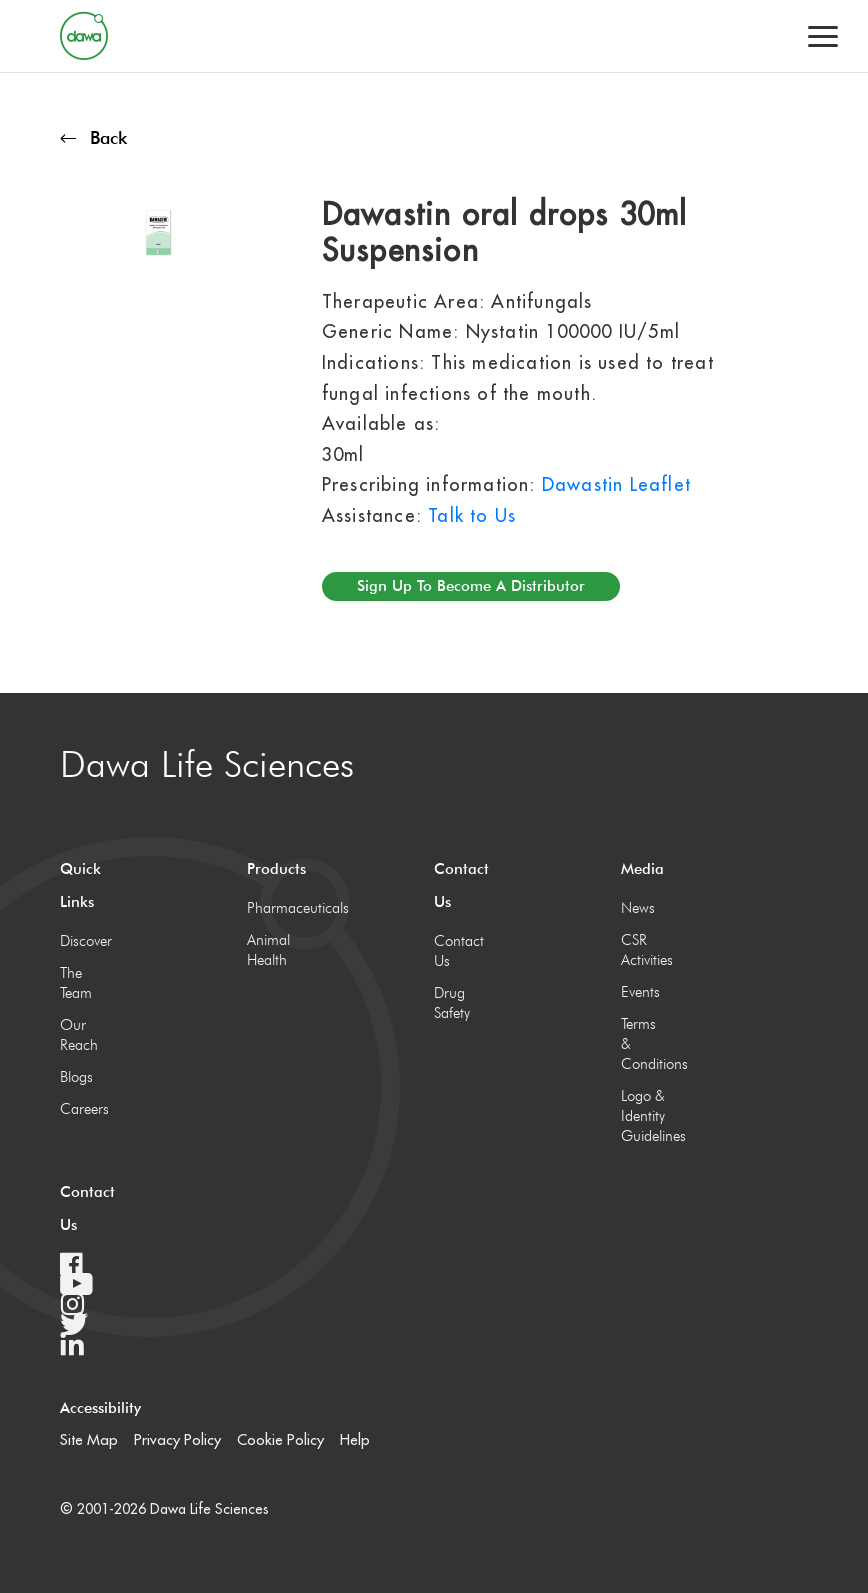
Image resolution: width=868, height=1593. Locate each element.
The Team (76, 983)
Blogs (76, 1077)
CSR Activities (644, 950)
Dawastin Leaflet (616, 484)
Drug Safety (452, 1003)
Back (93, 137)
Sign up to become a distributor (471, 586)
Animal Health (268, 950)
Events (640, 992)
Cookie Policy (280, 1439)
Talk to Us (472, 515)
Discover (83, 941)
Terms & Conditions (644, 1044)
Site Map (89, 1439)
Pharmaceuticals (270, 908)
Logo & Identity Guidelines (644, 1116)
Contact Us (457, 951)
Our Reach (79, 1035)
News (638, 908)
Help (355, 1439)
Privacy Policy (177, 1439)
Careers (83, 1109)
